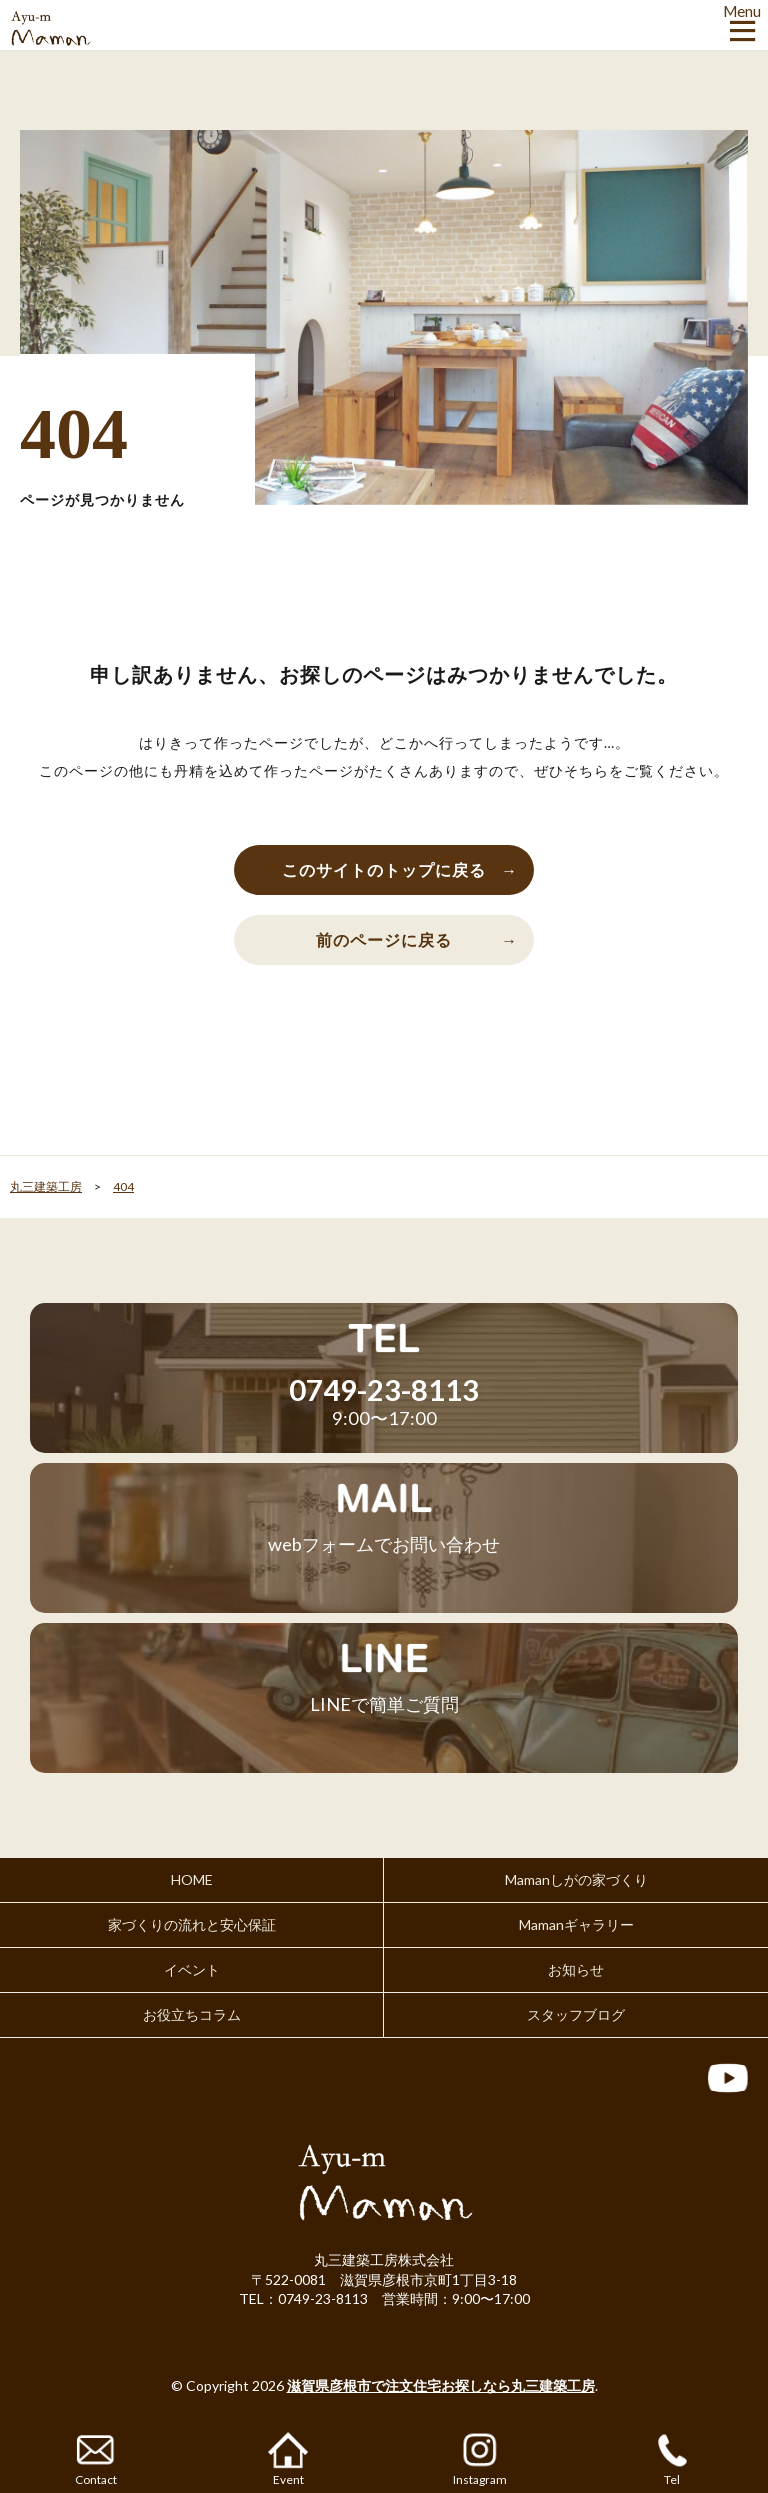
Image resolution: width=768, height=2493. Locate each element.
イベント (192, 1969)
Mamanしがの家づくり (576, 1879)
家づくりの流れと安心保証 (192, 1924)
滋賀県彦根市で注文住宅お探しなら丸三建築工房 (441, 2385)
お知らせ (576, 1969)
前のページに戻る (384, 939)
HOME (192, 1879)
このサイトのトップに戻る (384, 869)
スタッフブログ (576, 2014)
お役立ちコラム (192, 2014)
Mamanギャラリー (576, 1924)
